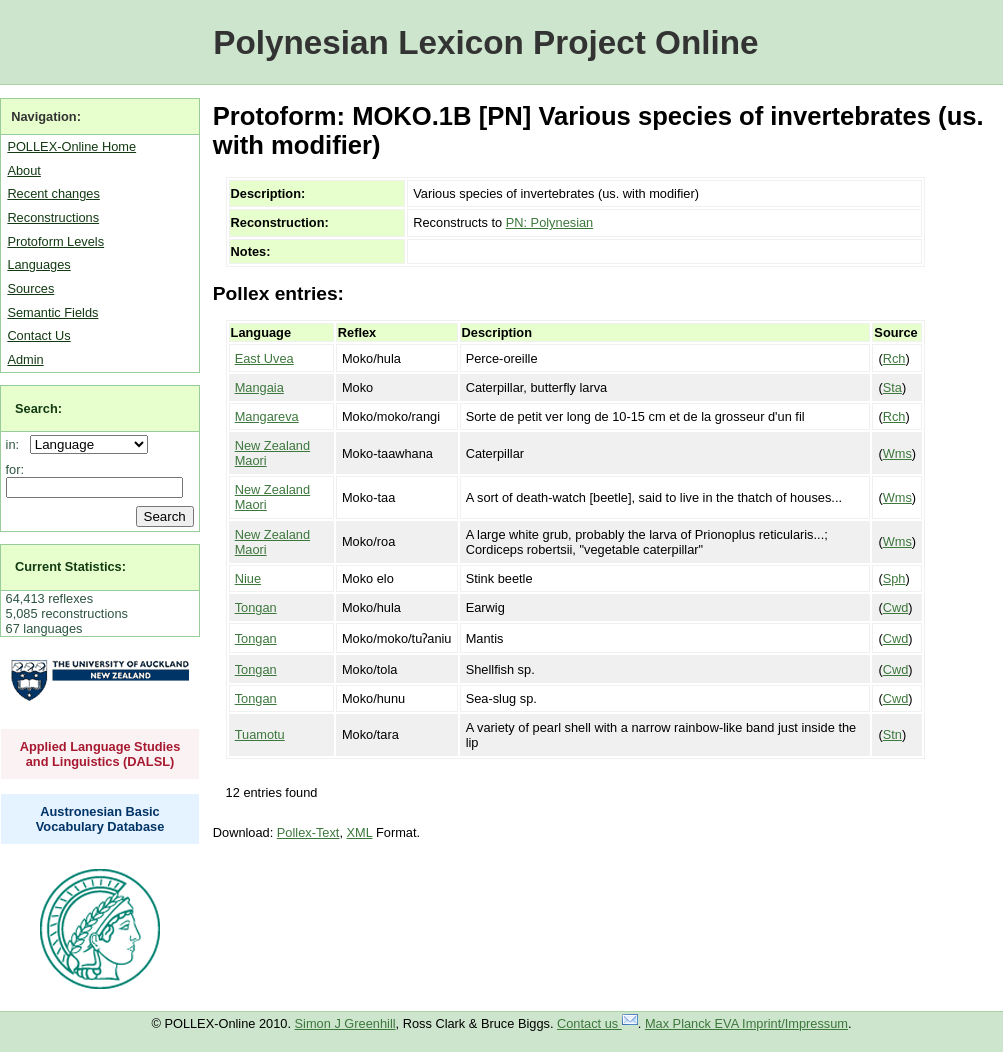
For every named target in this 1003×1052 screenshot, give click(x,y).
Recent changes (53, 193)
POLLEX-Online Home (71, 146)
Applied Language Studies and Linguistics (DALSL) (100, 754)
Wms (897, 453)
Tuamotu (260, 734)
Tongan (256, 607)
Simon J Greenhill (345, 1023)
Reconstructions (53, 217)
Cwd (896, 607)
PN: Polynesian (550, 222)
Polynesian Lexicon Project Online (485, 42)
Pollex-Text (308, 832)
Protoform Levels (55, 241)
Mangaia (259, 387)
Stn (892, 734)
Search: (38, 408)
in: (16, 444)
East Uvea (264, 358)
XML (360, 832)
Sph (894, 578)
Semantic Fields (52, 312)
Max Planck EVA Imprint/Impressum (746, 1023)
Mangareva (267, 416)
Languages (38, 264)
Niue (248, 578)
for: (15, 469)
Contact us (597, 1023)
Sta (892, 387)
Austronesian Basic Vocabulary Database (100, 819)
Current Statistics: (70, 566)
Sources (30, 288)
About (23, 170)
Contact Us (38, 335)
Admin (25, 359)
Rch (894, 358)
